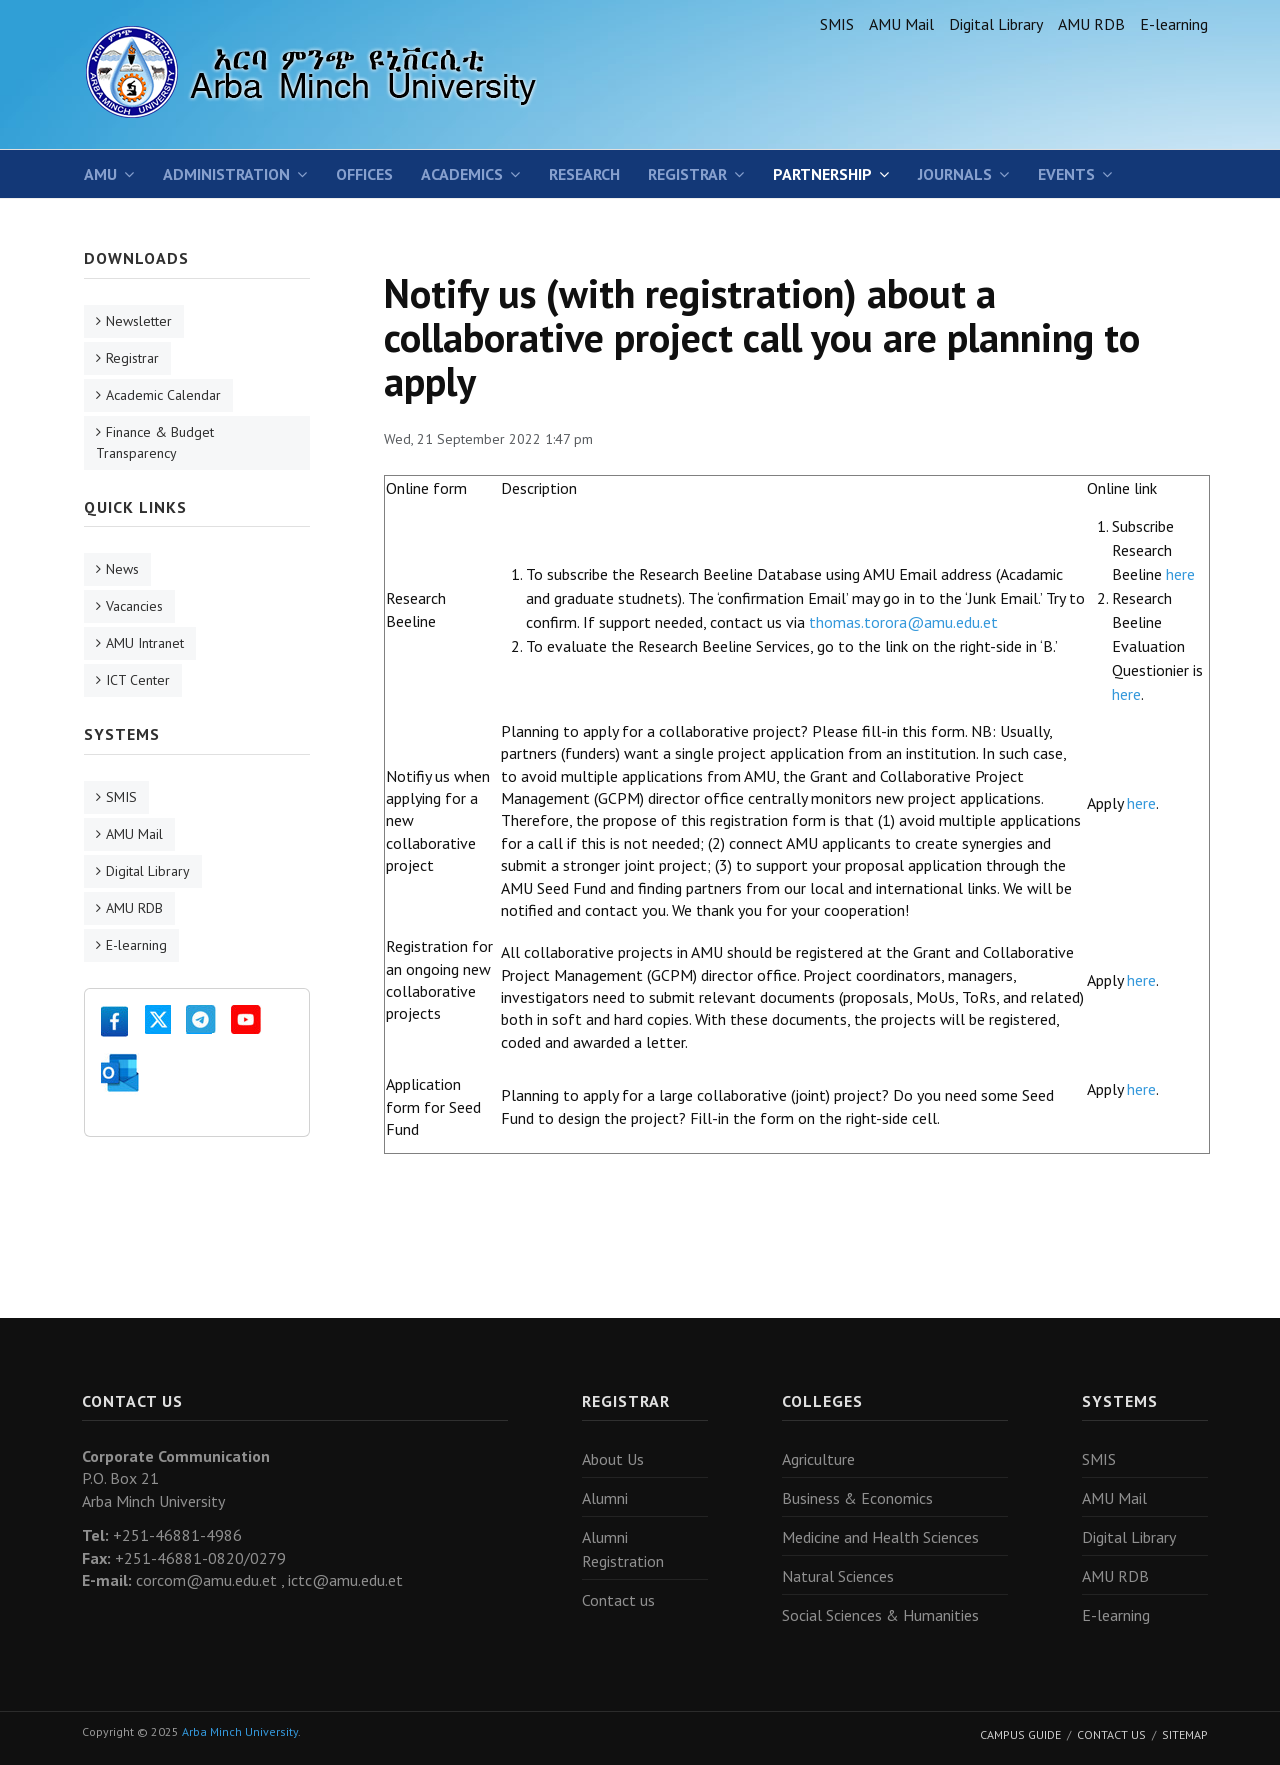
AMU (100, 174)
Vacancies (134, 606)
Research (584, 174)
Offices (364, 174)
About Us (613, 1459)
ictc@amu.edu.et (345, 1580)
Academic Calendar (163, 395)
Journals (955, 174)
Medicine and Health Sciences (880, 1537)
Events (1066, 174)
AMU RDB (1091, 24)
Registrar (687, 174)
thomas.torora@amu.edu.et (903, 622)
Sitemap (1185, 1734)
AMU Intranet (145, 643)
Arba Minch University (240, 1731)
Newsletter (139, 321)
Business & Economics (857, 1498)
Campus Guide (1020, 1734)
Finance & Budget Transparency (155, 442)
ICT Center (138, 680)
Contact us (618, 1600)
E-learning (1174, 24)
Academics (462, 174)
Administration (226, 174)
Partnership (822, 174)
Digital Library (996, 24)
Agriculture (818, 1459)
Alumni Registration (623, 1549)
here (1180, 574)
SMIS (837, 24)
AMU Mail (901, 24)
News (122, 569)
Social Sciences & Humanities (880, 1615)
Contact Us (1111, 1734)
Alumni (605, 1498)
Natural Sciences (838, 1576)
